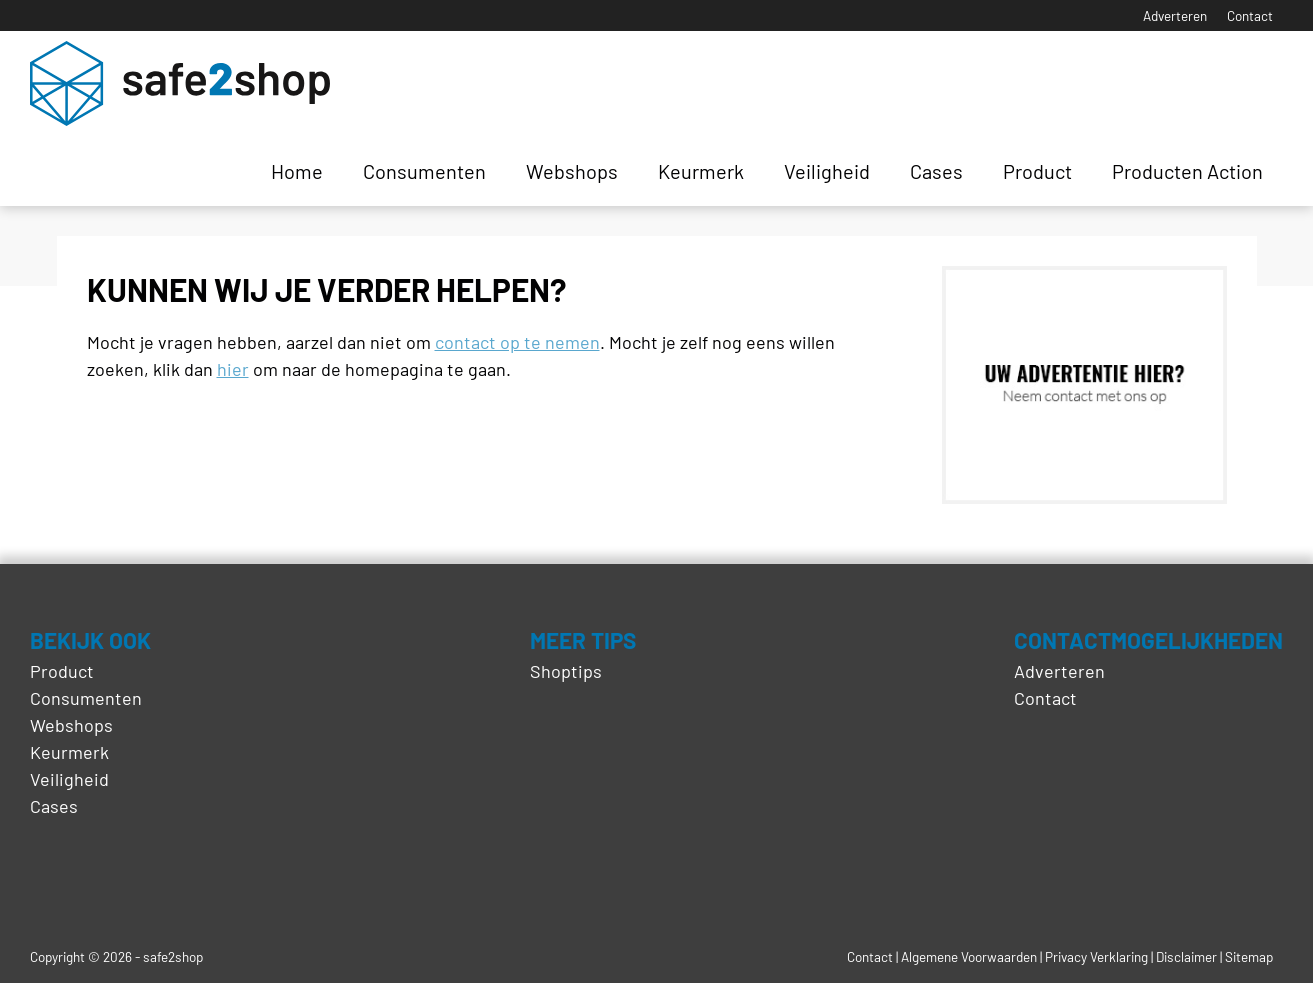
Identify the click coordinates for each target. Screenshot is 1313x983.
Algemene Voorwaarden (969, 956)
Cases (936, 171)
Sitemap (1249, 956)
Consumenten (424, 171)
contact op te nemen (517, 342)
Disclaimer (1186, 956)
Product (1037, 171)
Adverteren (1175, 15)
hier (233, 369)
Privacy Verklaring (1096, 956)
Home (297, 171)
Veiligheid (827, 171)
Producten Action (1187, 171)
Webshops (572, 171)
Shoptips (566, 671)
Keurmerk (701, 171)
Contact (1250, 15)
